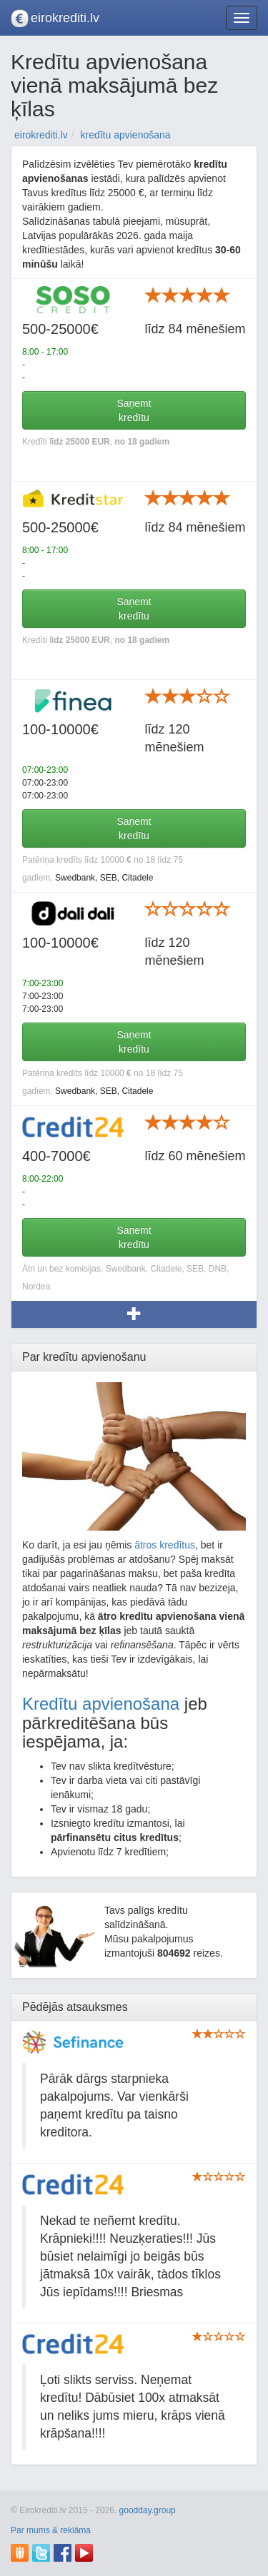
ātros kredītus (164, 1545)
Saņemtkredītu (133, 410)
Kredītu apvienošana (100, 1703)
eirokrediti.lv (65, 18)
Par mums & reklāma (51, 2530)
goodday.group (147, 2510)
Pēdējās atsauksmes (75, 2007)
